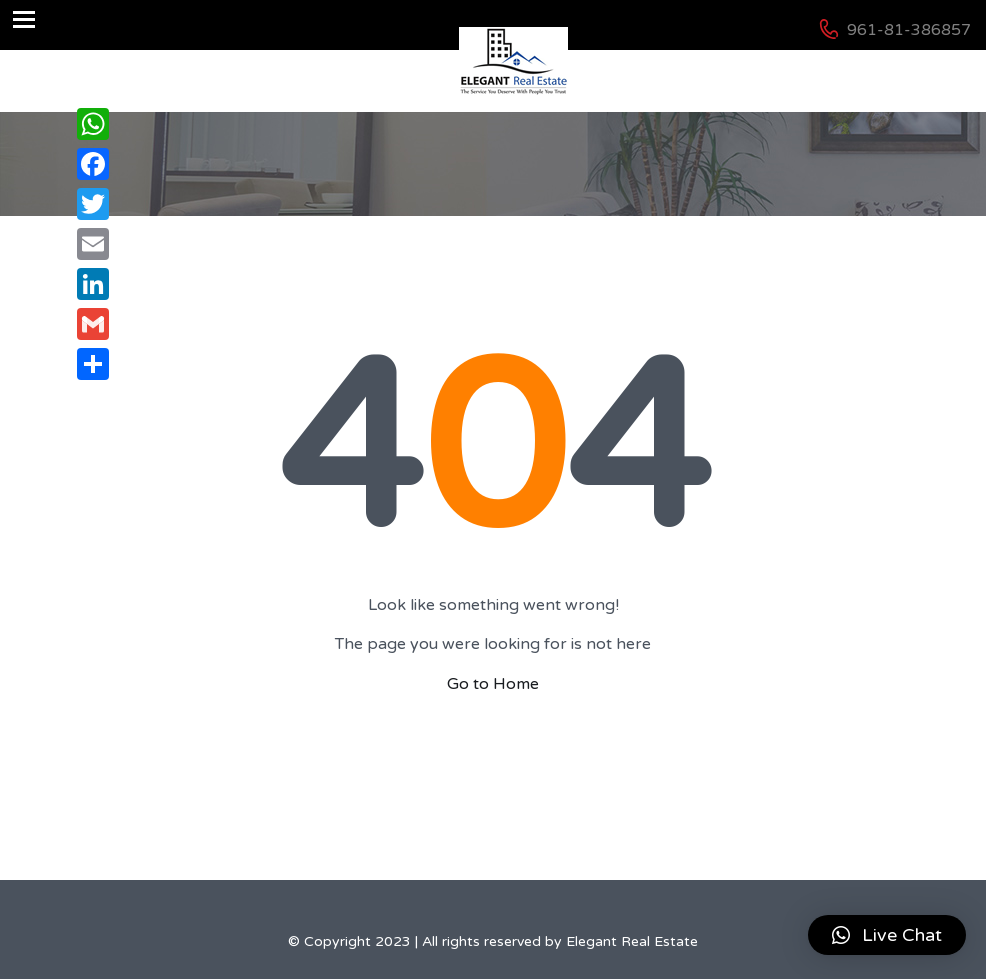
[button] (887, 935)
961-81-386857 (909, 30)
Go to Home (493, 684)
